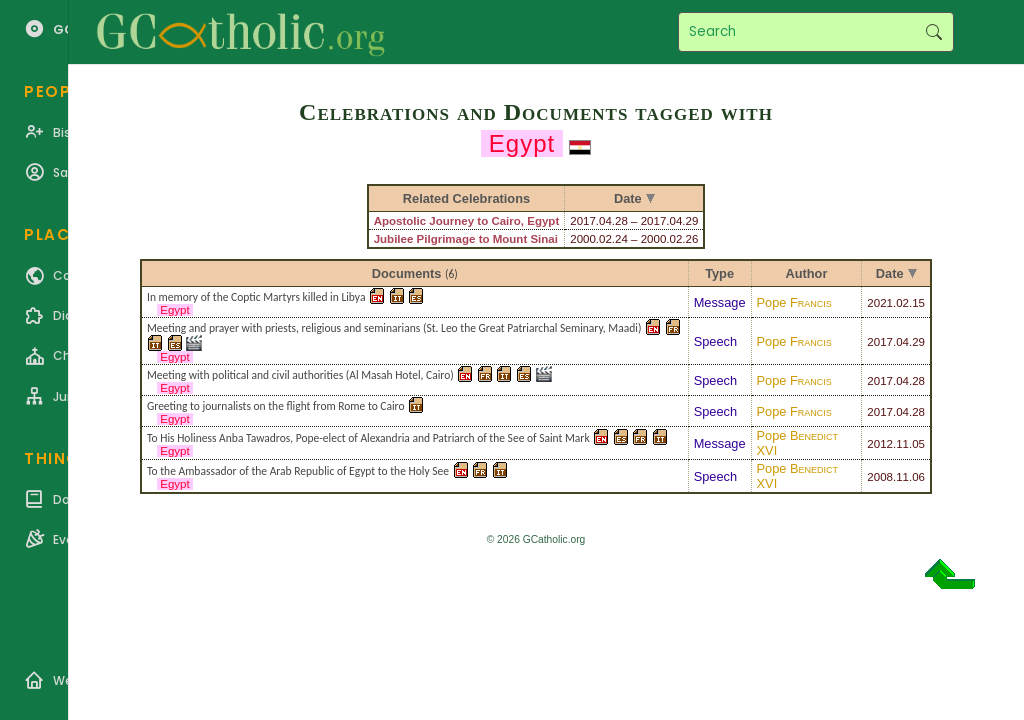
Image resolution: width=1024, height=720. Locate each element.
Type (719, 273)
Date (890, 273)
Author (806, 273)
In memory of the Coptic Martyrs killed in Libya (256, 297)
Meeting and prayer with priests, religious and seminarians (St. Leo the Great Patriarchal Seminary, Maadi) (394, 328)
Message (720, 302)
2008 (880, 477)
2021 (880, 303)
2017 (880, 342)
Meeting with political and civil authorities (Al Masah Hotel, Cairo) (300, 375)
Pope (794, 302)
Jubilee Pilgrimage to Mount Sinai (466, 239)
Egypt (175, 310)
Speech (715, 341)
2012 (880, 444)
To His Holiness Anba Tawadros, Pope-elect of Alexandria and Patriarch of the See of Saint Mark (368, 438)
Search (933, 32)
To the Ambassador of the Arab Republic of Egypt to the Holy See (298, 471)
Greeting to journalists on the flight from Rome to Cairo (276, 406)
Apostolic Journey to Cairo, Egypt (467, 221)
